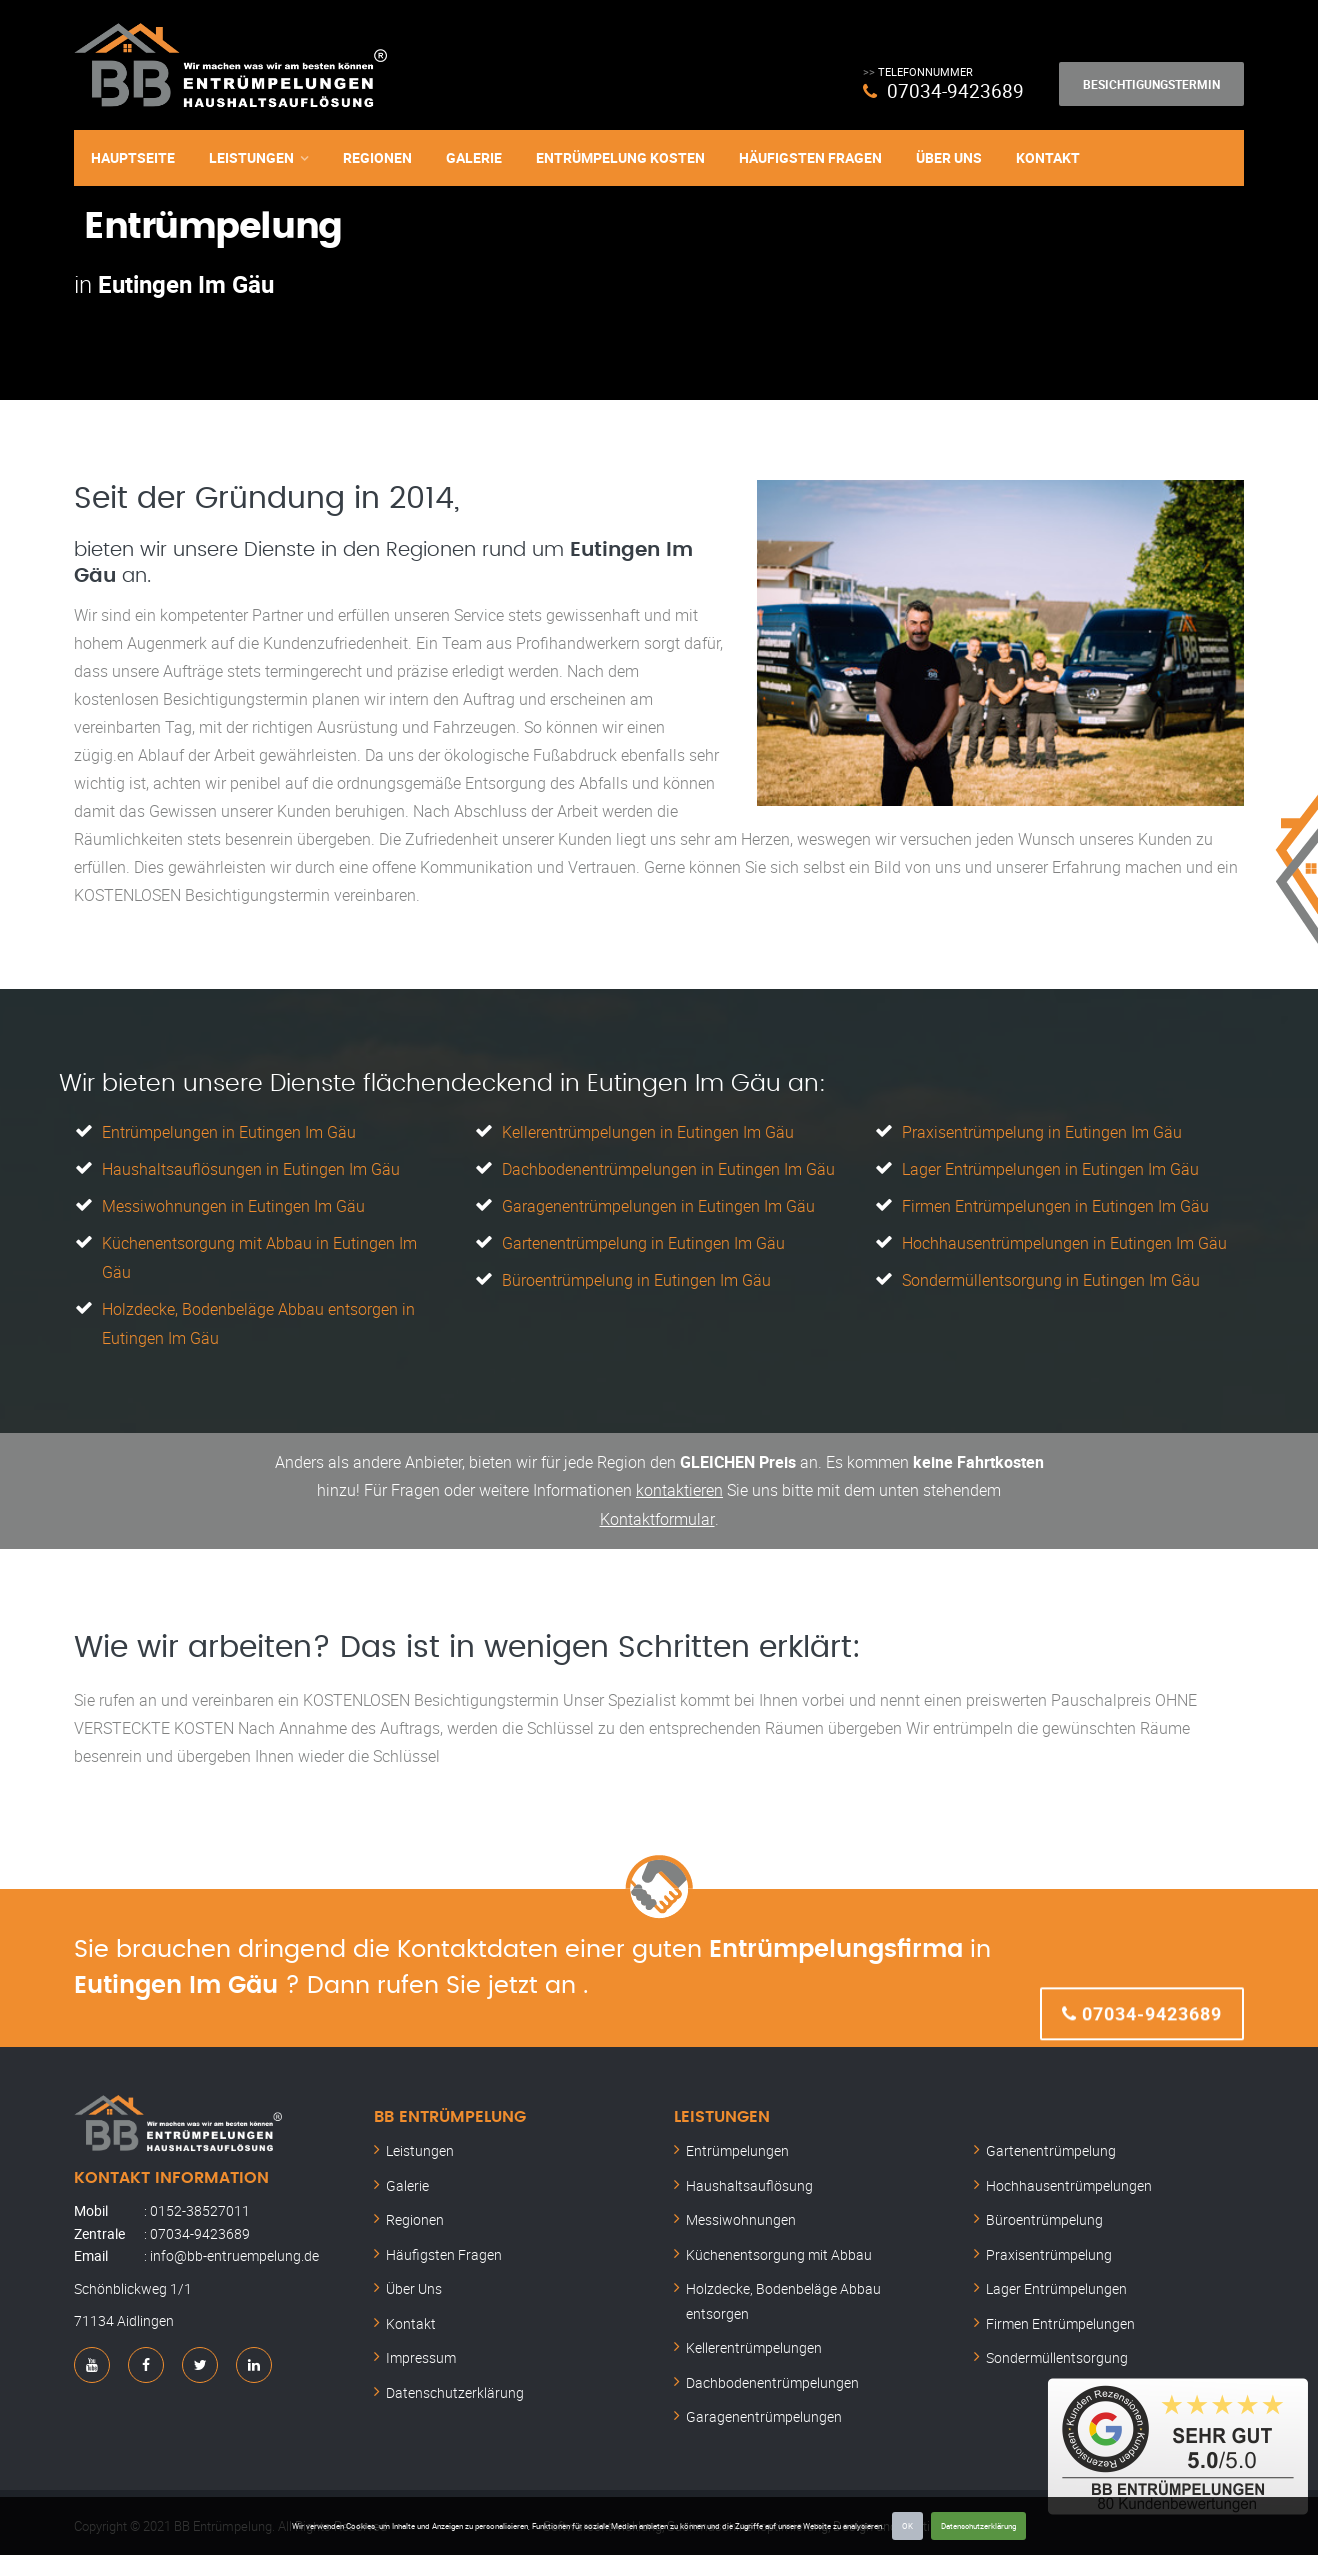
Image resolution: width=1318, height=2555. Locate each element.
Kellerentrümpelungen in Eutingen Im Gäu (648, 1132)
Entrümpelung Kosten (620, 157)
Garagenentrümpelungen (764, 2408)
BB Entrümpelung (450, 2108)
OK (907, 2525)
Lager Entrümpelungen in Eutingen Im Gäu (1050, 1168)
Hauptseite (133, 157)
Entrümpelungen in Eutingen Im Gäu (229, 1132)
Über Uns (949, 157)
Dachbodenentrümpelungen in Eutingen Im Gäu (668, 1168)
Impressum (421, 2349)
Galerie (474, 157)
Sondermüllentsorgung (1057, 2349)
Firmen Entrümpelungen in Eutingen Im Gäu (1055, 1204)
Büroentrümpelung (1044, 2211)
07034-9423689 (955, 90)
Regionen (377, 157)
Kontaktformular (657, 1511)
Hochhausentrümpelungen (1069, 2176)
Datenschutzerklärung (978, 2525)
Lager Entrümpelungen (1056, 2280)
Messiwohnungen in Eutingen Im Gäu (233, 1204)
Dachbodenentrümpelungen (772, 2373)
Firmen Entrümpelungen (1060, 2314)
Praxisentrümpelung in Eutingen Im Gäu (1042, 1132)
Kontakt (1048, 157)
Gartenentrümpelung (1051, 2142)
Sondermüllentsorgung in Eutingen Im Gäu (1051, 1276)
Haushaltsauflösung (749, 2176)
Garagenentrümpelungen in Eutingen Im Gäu (658, 1204)
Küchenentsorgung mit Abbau (779, 2245)
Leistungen (251, 157)
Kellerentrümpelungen (754, 2339)
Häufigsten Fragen (810, 157)
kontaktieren (679, 1483)
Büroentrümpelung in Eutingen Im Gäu (636, 1276)
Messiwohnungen (741, 2211)
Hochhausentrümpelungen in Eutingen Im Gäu (1064, 1240)
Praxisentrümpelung (1049, 2245)
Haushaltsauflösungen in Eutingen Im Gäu (251, 1168)
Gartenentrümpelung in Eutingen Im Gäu (643, 1240)
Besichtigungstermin (1151, 84)
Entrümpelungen (737, 2142)
